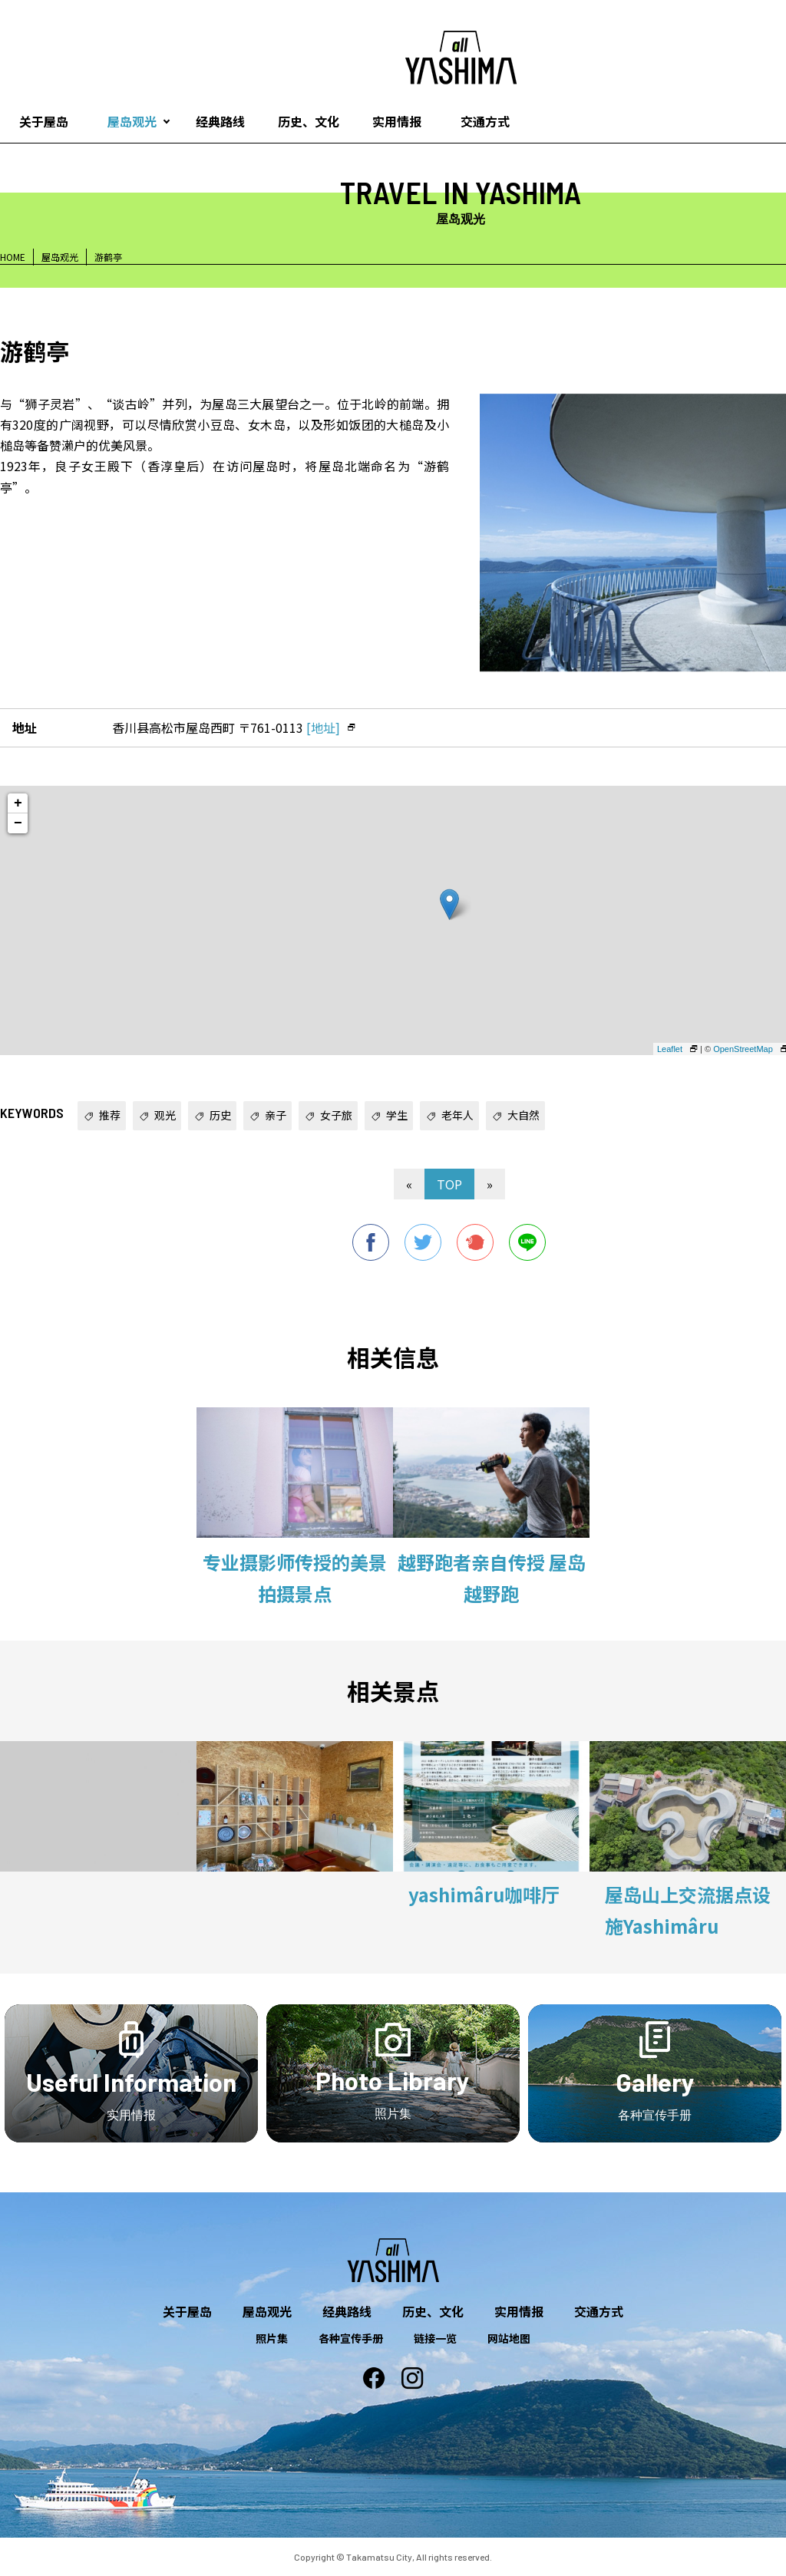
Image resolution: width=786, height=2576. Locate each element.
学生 (397, 1115)
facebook (370, 1242)
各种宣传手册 (351, 2338)
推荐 (110, 1115)
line (527, 1242)
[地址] (323, 727)
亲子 (275, 1115)
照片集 (272, 2338)
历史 (220, 1115)
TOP (449, 1184)
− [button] (18, 823)
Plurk (475, 1242)
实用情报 (396, 121)
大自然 (523, 1115)
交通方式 (485, 121)
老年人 (457, 1115)
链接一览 (435, 2338)
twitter (423, 1242)
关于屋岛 (187, 2311)
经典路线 (220, 121)
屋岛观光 (132, 121)
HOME (12, 256)
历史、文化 (308, 121)
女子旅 (336, 1115)
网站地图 (508, 2338)
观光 (165, 1115)
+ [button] (18, 803)
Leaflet (669, 1049)
